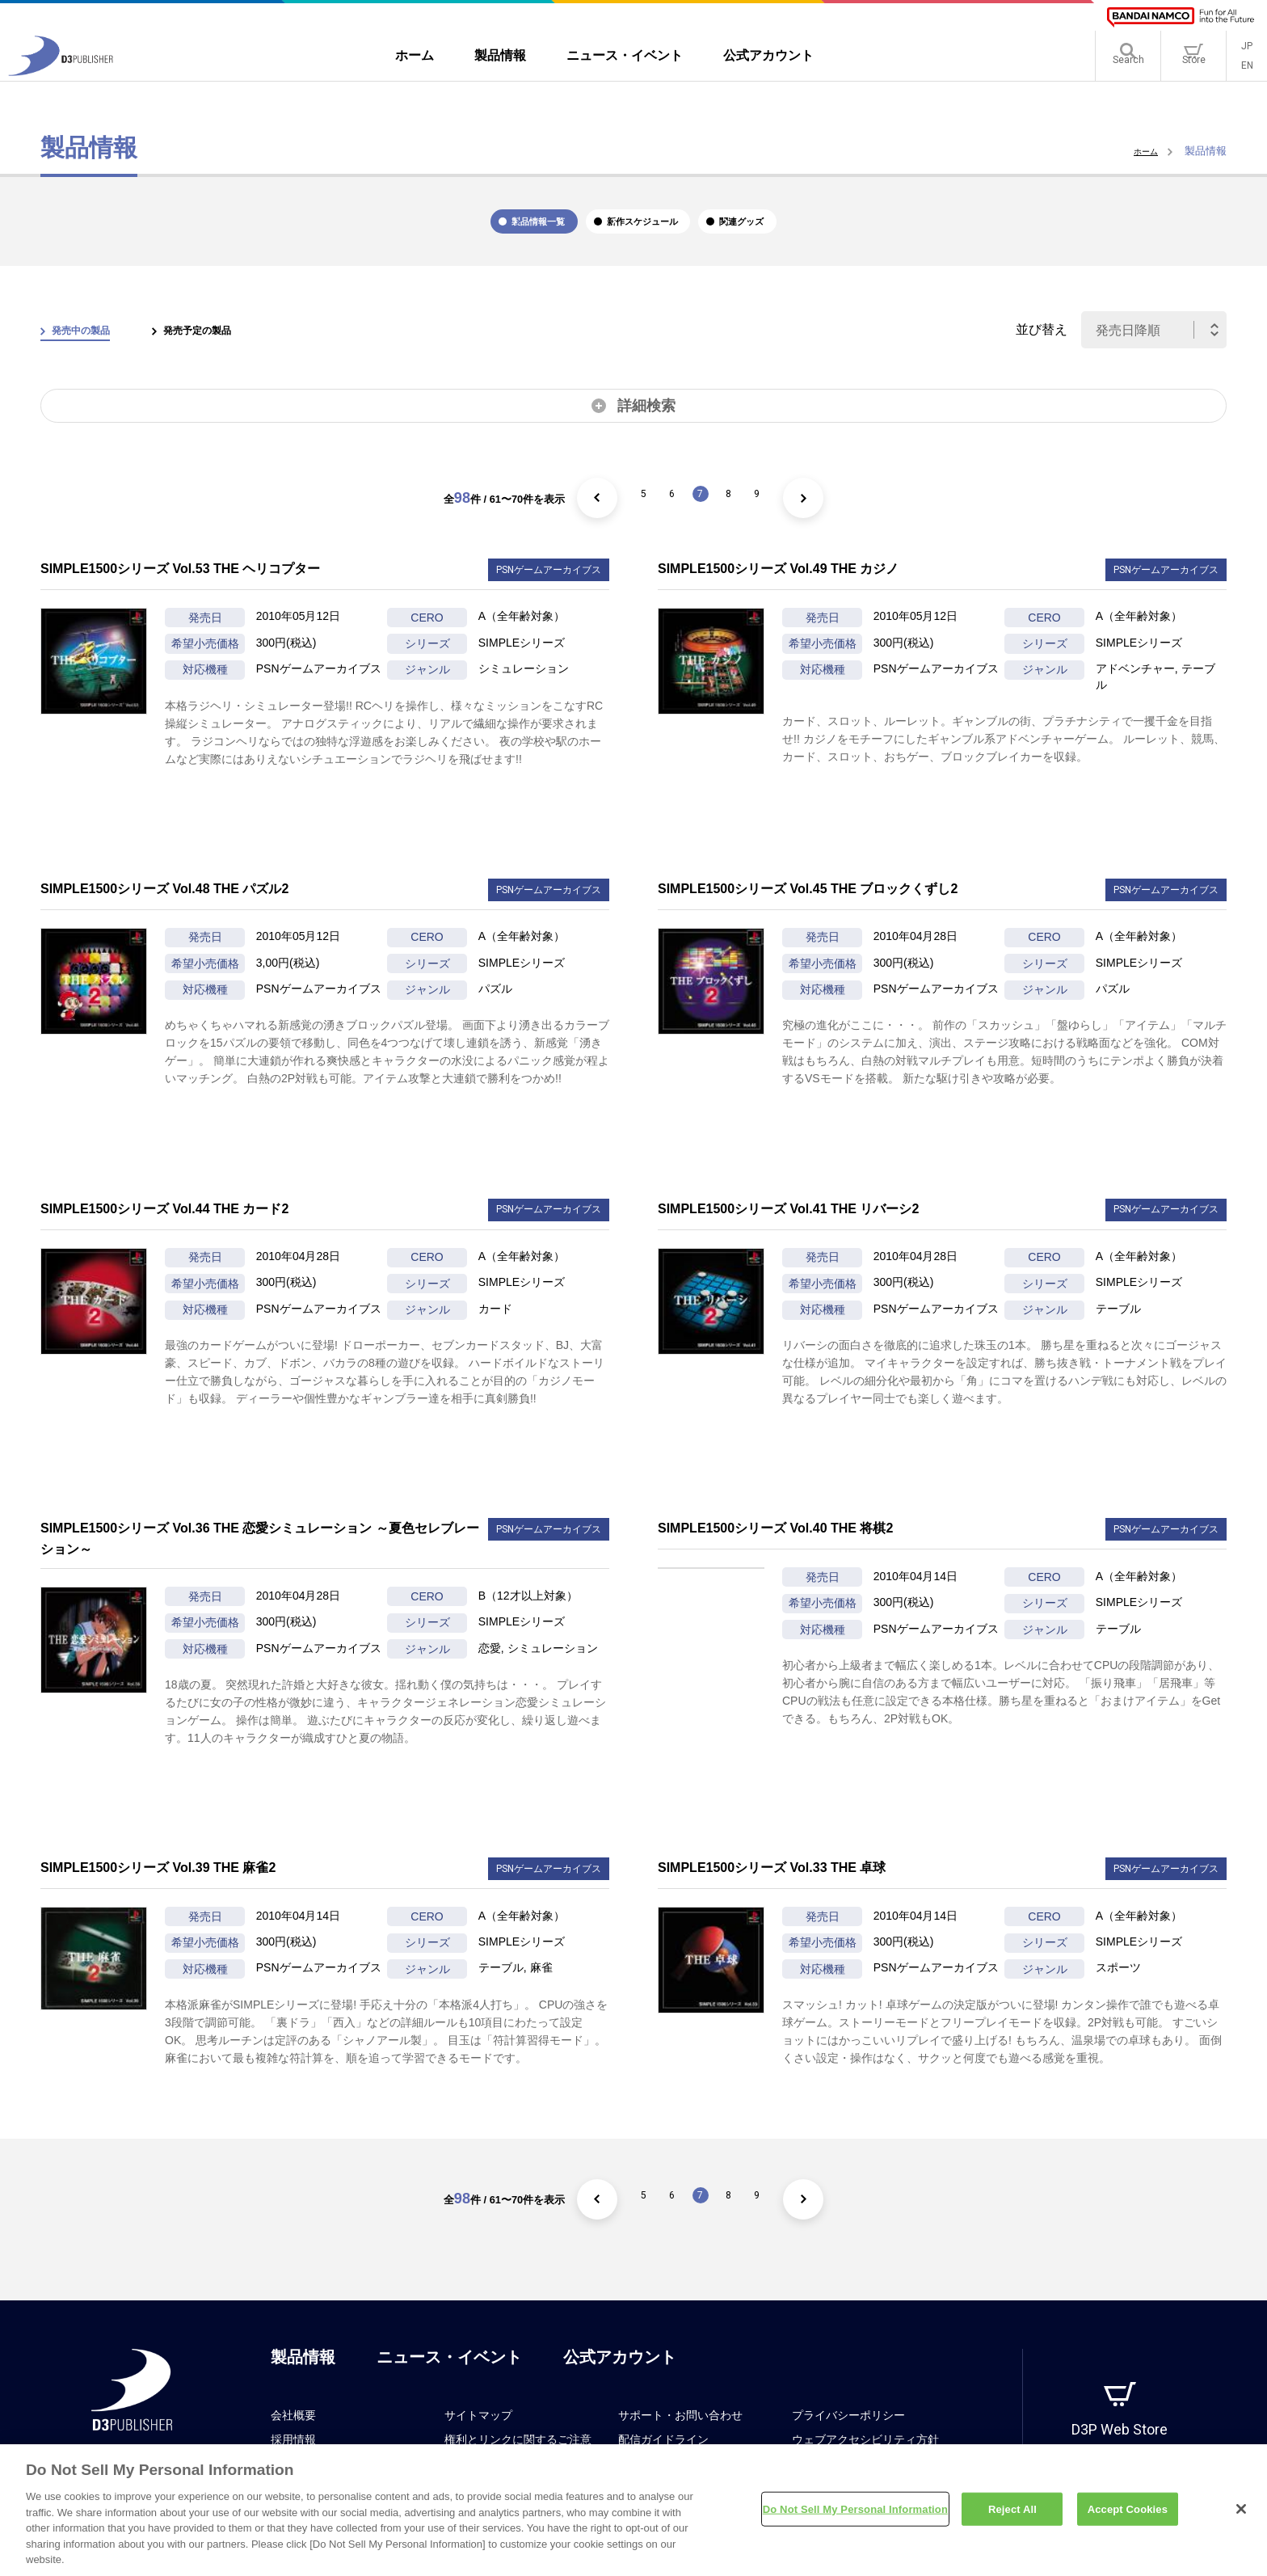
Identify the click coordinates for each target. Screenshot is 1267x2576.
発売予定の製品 (237, 345)
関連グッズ (840, 229)
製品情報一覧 (455, 229)
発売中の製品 (95, 345)
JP (1246, 53)
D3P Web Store (1119, 2445)
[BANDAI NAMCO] (1180, 17)
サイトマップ (478, 2431)
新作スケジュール (651, 229)
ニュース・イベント (449, 2373)
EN (1247, 72)
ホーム (1142, 151)
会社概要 (293, 2431)
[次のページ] (834, 514)
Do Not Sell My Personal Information (855, 2517)
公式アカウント (619, 2373)
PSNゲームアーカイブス (548, 586)
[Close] (1241, 2517)
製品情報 (303, 2373)
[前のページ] (567, 514)
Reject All (1012, 2517)
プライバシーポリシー (848, 2431)
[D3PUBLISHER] (60, 78)
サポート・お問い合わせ (680, 2431)
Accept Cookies (1128, 2517)
